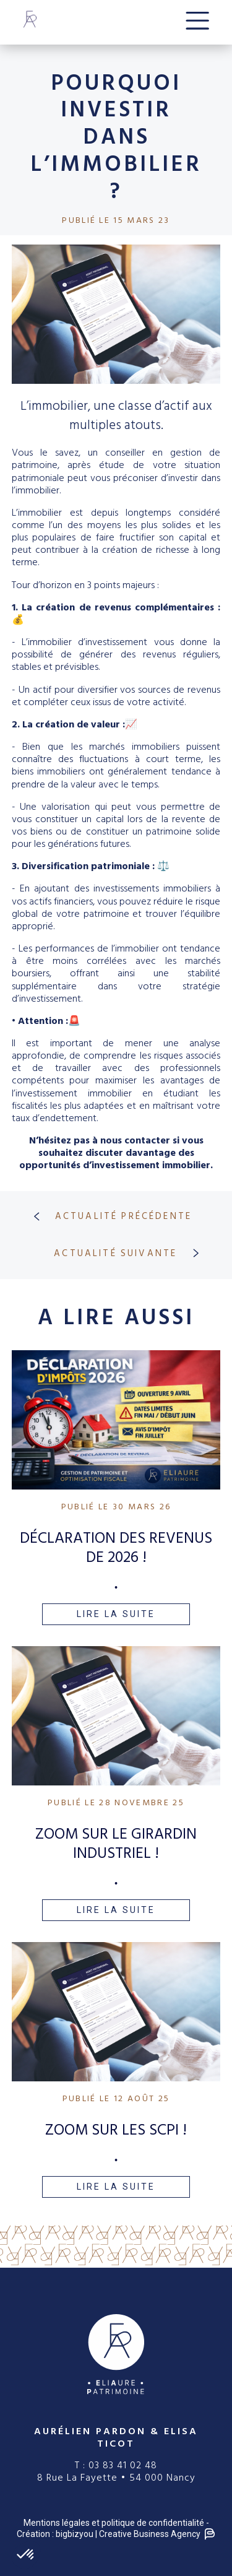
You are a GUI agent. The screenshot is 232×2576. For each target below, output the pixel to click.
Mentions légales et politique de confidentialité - (116, 2523)
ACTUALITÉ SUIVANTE (131, 1253)
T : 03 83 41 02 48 (116, 2465)
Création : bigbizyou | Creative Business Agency (116, 2534)
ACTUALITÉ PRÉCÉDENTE (108, 1216)
